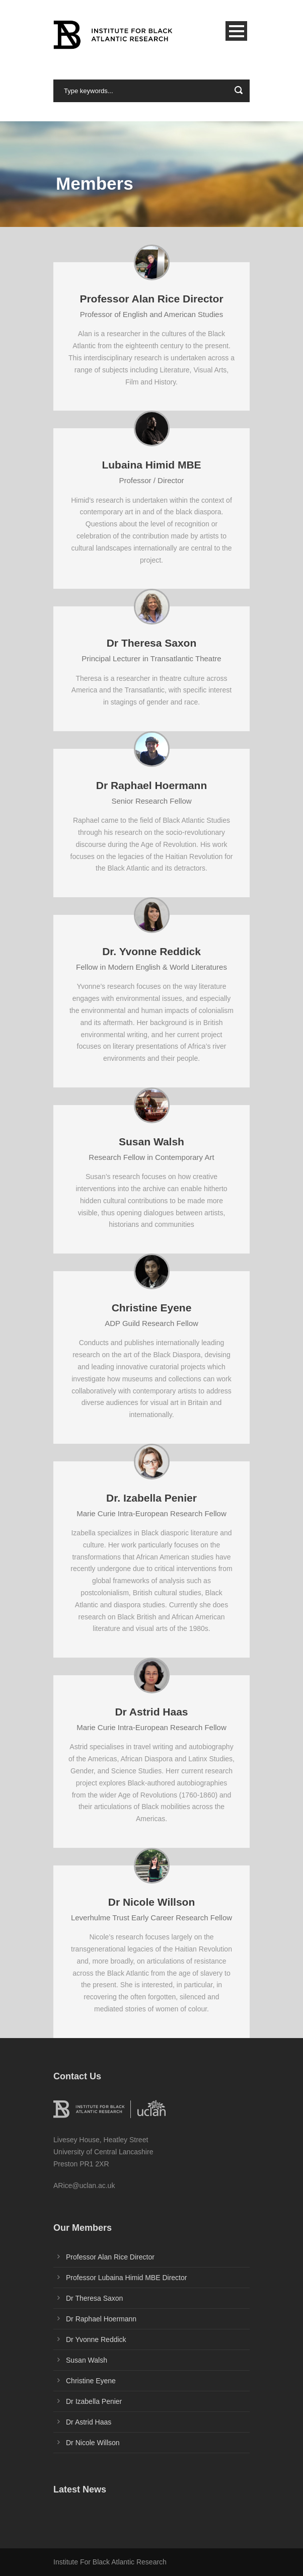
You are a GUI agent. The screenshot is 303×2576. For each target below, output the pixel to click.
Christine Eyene (91, 2381)
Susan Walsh (86, 2360)
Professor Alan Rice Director (110, 2257)
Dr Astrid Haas (88, 2422)
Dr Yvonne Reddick (96, 2339)
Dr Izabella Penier (94, 2401)
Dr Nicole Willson (93, 2443)
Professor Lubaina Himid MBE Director (126, 2278)
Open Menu (236, 31)
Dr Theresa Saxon (94, 2298)
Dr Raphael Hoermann (101, 2319)
